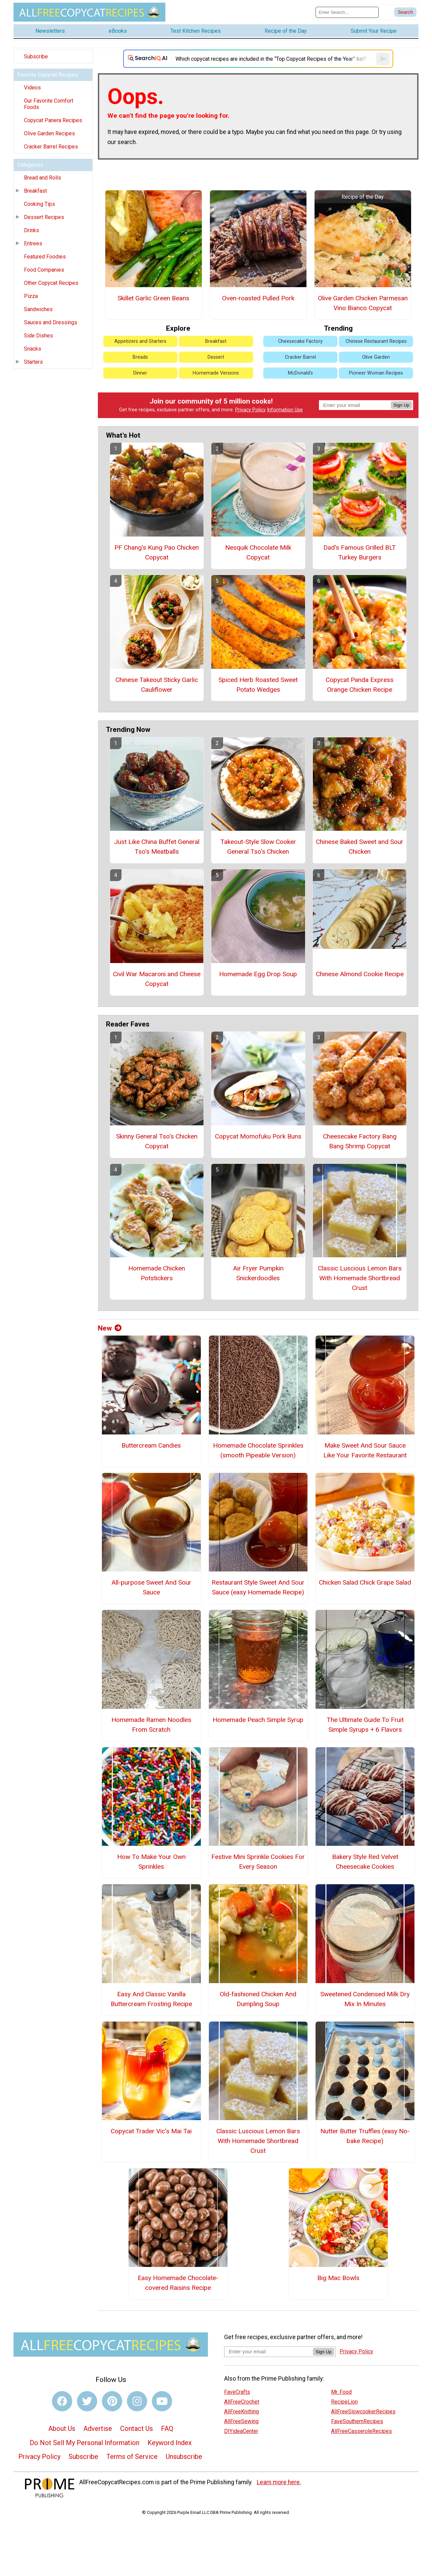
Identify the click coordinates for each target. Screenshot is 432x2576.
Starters (33, 362)
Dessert (216, 357)
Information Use (285, 410)
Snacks (32, 349)
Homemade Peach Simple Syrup (258, 1720)
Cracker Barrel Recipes (51, 146)
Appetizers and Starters (140, 341)
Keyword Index (169, 2443)
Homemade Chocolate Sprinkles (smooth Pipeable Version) (258, 1450)
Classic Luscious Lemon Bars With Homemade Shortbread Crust (360, 1278)
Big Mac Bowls (338, 2278)
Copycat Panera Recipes (53, 120)
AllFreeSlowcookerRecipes (363, 2411)
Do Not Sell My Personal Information (84, 2443)
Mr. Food (341, 2392)
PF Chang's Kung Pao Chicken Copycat (156, 552)
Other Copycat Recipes (51, 283)
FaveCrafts (237, 2392)
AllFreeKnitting (241, 2411)
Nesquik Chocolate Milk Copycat (258, 552)
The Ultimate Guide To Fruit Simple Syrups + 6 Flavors (365, 1724)
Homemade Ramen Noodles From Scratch (151, 1724)
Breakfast (35, 191)
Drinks (31, 230)
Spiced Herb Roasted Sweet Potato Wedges (258, 684)
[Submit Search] (405, 12)
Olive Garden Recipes (49, 133)
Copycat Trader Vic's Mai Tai (151, 2131)
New (110, 1328)
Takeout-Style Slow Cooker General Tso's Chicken (258, 846)
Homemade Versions (216, 373)
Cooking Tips (39, 204)
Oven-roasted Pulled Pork (258, 298)
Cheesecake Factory (300, 341)
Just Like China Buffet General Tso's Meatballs (156, 846)
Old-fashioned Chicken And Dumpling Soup (258, 1999)
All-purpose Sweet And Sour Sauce (151, 1587)
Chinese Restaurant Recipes (376, 341)
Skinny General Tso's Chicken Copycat (156, 1141)
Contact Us (136, 2428)
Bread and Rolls (42, 177)
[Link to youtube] (162, 2401)
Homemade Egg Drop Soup (258, 974)
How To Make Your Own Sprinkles (151, 1861)
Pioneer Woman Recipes (376, 373)
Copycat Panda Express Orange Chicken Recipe (360, 684)
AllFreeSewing (241, 2421)
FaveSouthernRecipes (357, 2421)
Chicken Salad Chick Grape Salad (365, 1582)
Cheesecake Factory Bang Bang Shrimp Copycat (360, 1141)
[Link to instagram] (137, 2401)
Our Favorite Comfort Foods (48, 104)
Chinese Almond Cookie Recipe (360, 974)
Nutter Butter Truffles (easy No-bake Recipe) (365, 2136)
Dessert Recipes (44, 217)
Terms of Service (132, 2456)
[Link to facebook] (62, 2401)
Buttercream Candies (151, 1445)
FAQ (167, 2428)
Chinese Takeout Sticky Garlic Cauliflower (156, 684)
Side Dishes (38, 335)
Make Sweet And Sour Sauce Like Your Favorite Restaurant (365, 1450)
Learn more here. (279, 2482)
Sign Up (401, 405)
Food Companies (44, 270)
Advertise (97, 2428)
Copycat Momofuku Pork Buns (258, 1136)
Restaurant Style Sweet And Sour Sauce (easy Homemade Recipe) (258, 1587)
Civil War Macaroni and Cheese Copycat (156, 979)
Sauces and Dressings (50, 322)
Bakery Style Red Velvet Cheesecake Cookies (365, 1861)
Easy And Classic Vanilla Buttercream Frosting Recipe (151, 1999)
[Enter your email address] (268, 2351)
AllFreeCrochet (241, 2402)
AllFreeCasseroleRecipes (361, 2431)
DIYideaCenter (241, 2431)
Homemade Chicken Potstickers (156, 1273)
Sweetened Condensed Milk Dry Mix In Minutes (365, 1999)
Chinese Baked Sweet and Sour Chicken (359, 846)
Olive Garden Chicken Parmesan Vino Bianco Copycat (363, 303)
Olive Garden (376, 357)
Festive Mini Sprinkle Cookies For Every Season (258, 1861)
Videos (32, 87)
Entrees (33, 243)
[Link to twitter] (87, 2401)
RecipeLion (344, 2402)
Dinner (140, 373)
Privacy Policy (250, 410)
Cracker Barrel (300, 357)
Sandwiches (38, 309)
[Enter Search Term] (347, 12)
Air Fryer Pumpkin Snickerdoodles (258, 1273)
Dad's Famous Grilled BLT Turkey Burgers (359, 552)
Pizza (31, 296)
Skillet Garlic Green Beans (153, 298)
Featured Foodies (45, 256)
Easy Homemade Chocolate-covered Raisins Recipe (178, 2283)
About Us (61, 2428)
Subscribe (36, 56)
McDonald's (300, 373)
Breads (140, 357)
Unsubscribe (184, 2456)
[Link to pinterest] (112, 2401)
